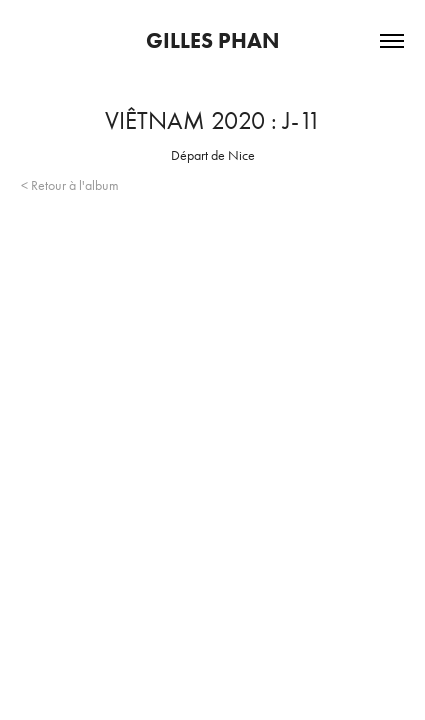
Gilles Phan (213, 40)
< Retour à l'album (70, 185)
